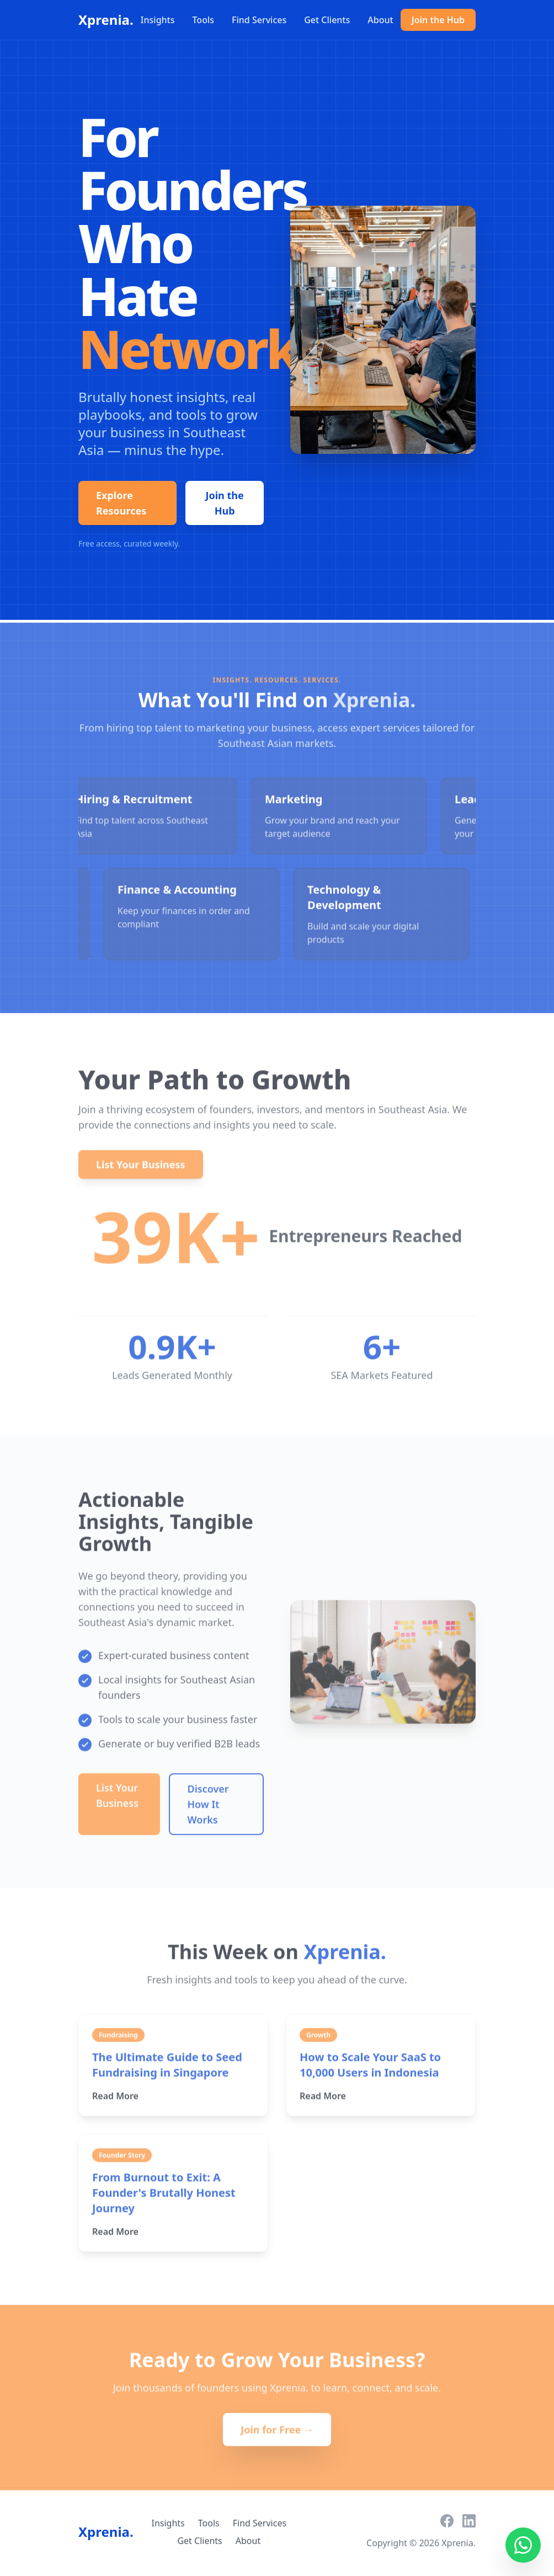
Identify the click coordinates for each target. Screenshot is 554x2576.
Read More (119, 2100)
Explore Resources (121, 503)
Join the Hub (438, 20)
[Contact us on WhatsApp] (523, 2545)
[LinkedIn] (469, 2520)
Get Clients (327, 20)
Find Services (259, 20)
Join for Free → (277, 2433)
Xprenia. (106, 20)
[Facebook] (447, 2520)
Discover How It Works (208, 1808)
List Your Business (140, 1168)
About (380, 20)
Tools (204, 20)
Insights (158, 20)
